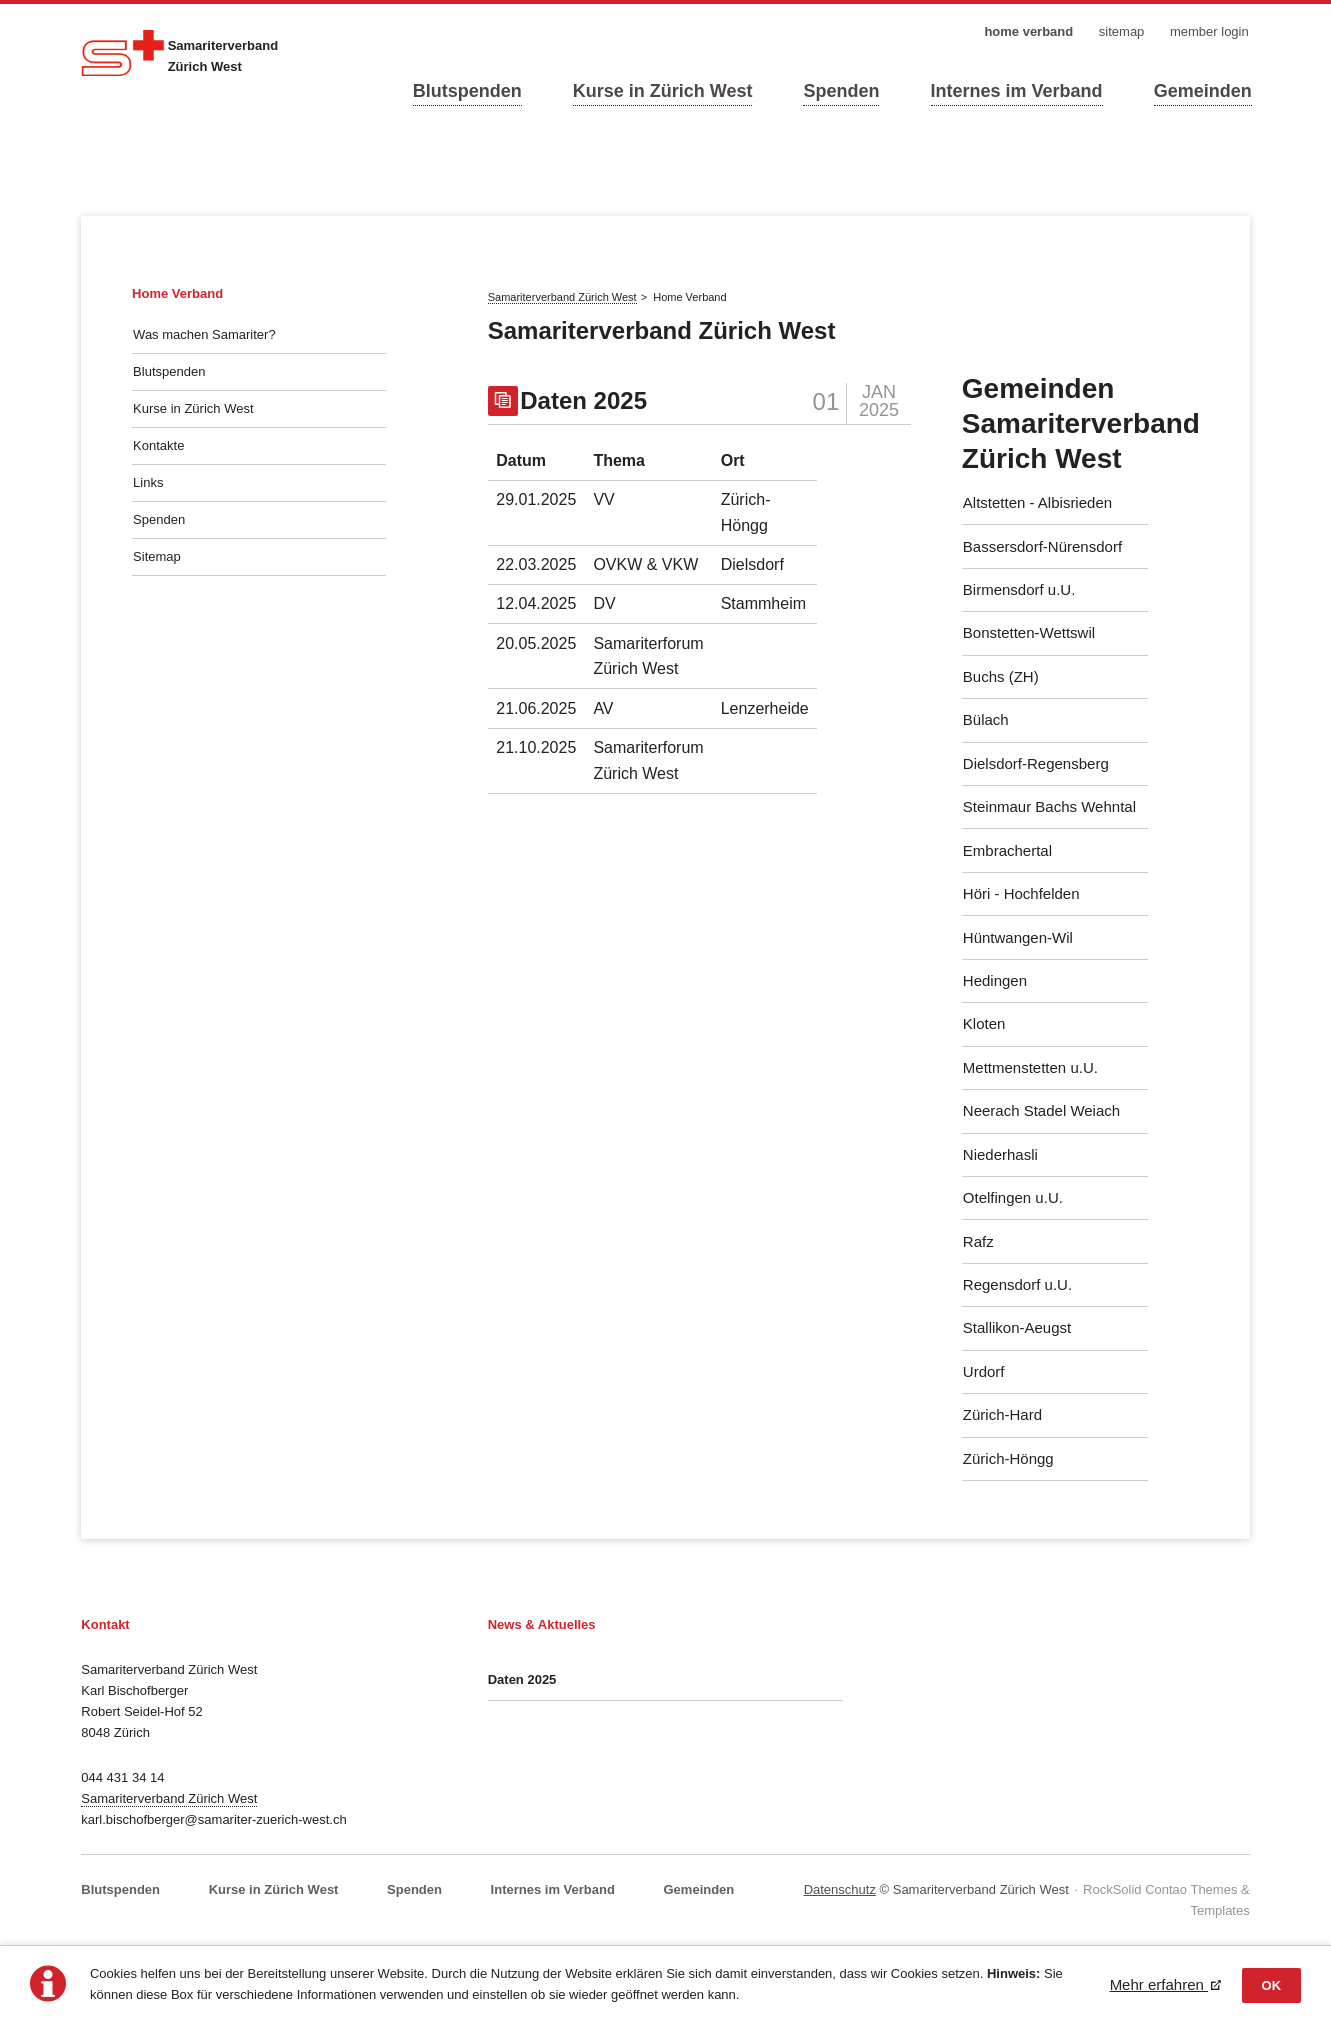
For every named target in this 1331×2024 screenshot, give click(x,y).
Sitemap (157, 556)
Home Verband (177, 293)
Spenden (841, 91)
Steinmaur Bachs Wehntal (1049, 806)
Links (148, 482)
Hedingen (995, 980)
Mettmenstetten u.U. (1030, 1067)
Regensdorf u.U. (1017, 1284)
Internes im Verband (1017, 91)
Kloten (984, 1023)
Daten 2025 (583, 400)
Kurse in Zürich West (663, 91)
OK (1272, 1985)
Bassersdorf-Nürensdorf (1042, 546)
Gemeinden (1203, 91)
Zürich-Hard (1002, 1414)
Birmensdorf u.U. (1019, 589)
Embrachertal (1007, 850)
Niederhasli (1000, 1154)
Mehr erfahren (1159, 1984)
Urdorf (984, 1371)
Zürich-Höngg (1008, 1458)
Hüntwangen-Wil (1018, 937)
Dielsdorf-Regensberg (1036, 763)
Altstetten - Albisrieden (1037, 502)
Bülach (986, 719)
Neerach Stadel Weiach (1041, 1110)
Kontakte (158, 445)
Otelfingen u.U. (1013, 1197)
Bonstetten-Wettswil (1029, 632)
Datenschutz (840, 1889)
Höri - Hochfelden (1021, 893)
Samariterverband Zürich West (169, 1798)
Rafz (978, 1241)
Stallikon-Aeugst (1017, 1327)
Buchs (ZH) (1001, 676)
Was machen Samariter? (204, 334)
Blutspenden (467, 91)
